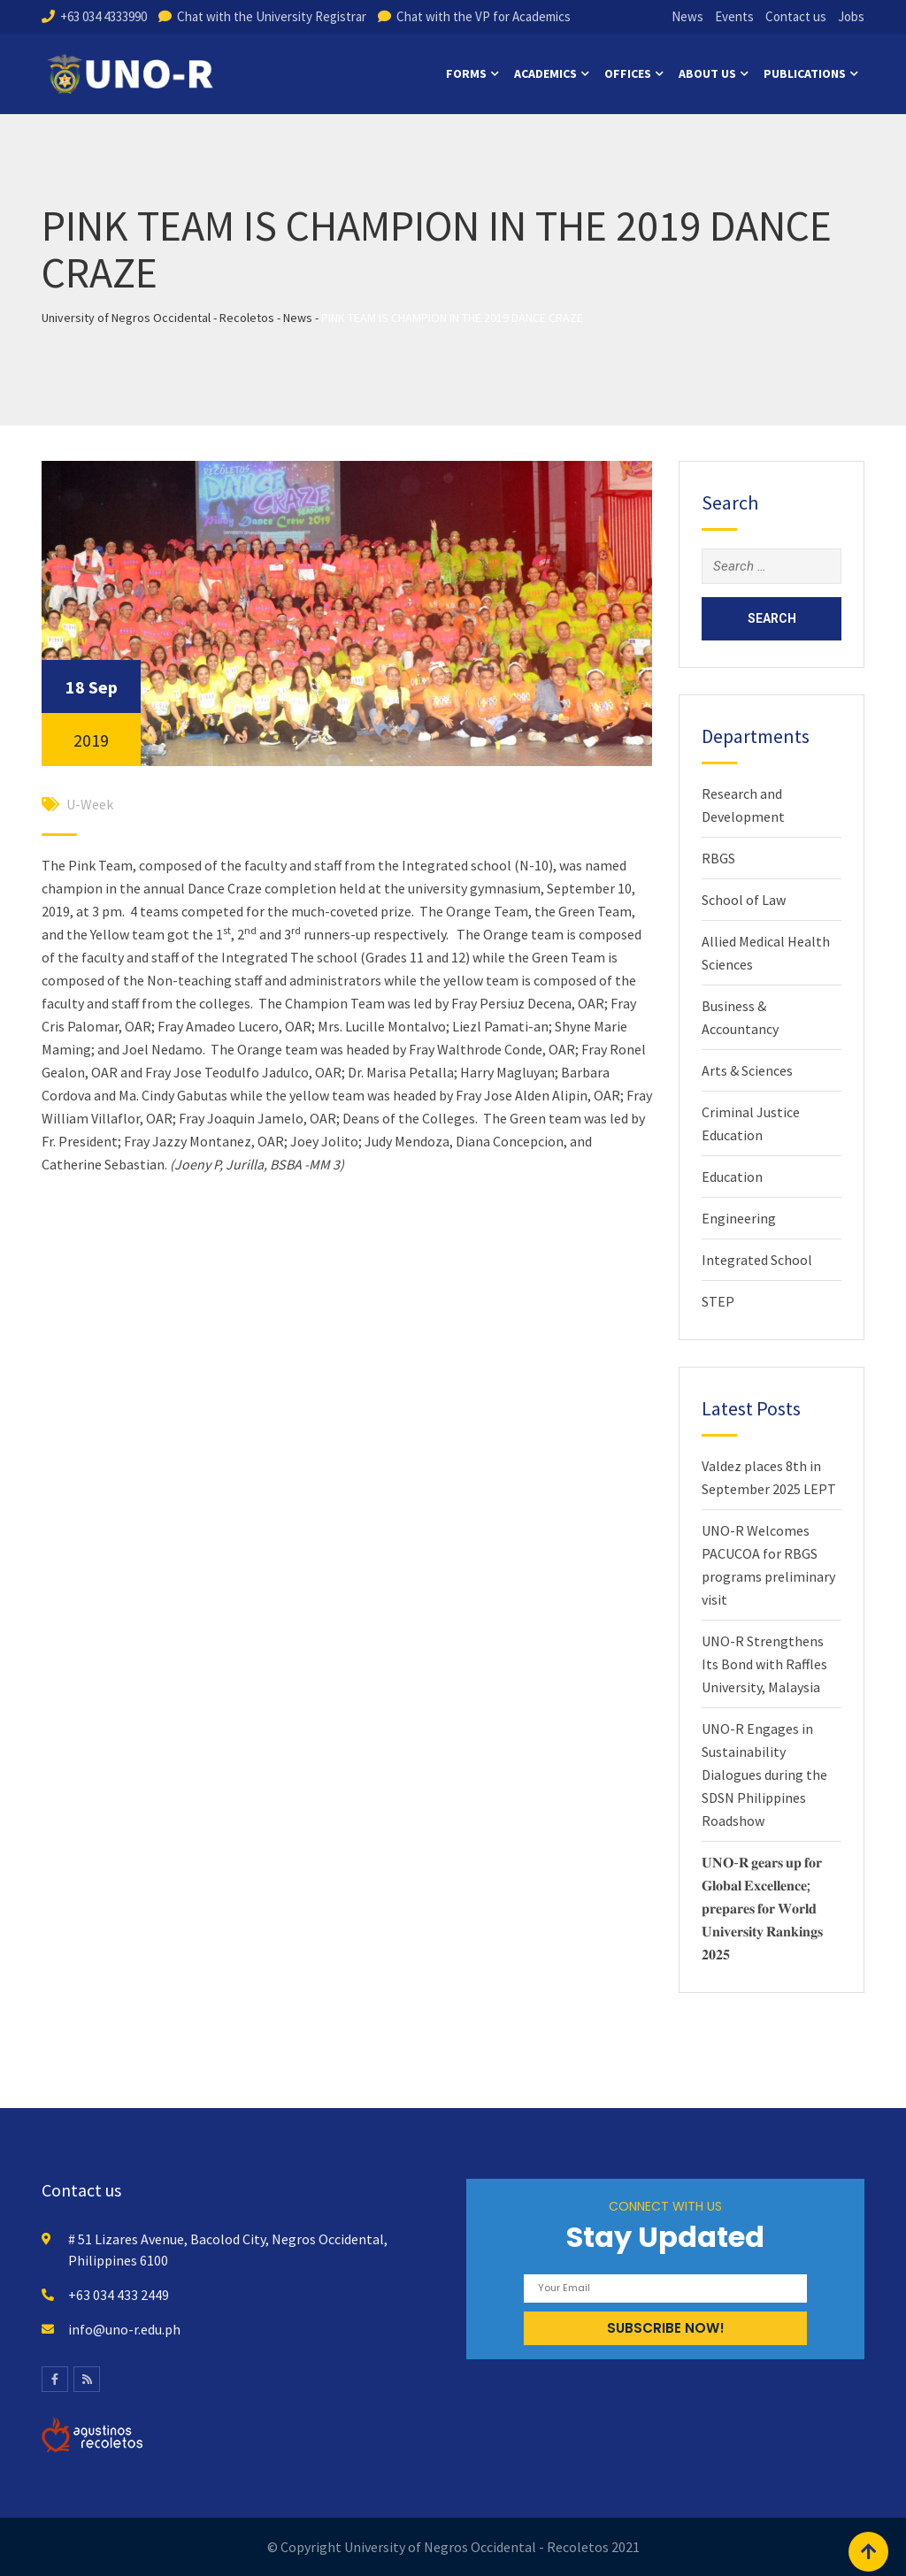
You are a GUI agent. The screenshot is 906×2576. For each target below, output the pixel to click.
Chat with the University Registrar (271, 16)
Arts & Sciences (747, 1070)
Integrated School (757, 1260)
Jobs (851, 16)
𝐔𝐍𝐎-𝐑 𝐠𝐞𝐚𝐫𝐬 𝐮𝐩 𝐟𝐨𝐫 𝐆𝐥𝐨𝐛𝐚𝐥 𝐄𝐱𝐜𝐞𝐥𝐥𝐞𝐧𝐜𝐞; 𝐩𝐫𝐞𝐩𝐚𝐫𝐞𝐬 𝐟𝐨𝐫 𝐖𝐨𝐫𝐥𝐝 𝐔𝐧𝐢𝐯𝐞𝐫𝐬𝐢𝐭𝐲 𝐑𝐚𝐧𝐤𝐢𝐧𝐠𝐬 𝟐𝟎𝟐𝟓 (762, 1908)
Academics (545, 73)
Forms (466, 73)
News (687, 16)
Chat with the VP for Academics (483, 16)
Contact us (795, 16)
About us (707, 73)
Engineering (739, 1218)
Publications (805, 73)
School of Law (744, 899)
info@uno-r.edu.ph (124, 2329)
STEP (718, 1301)
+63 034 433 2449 (118, 2295)
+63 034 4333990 (103, 16)
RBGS (718, 858)
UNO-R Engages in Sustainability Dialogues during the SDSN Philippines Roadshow (764, 1774)
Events (734, 16)
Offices (627, 73)
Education (732, 1176)
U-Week (89, 804)
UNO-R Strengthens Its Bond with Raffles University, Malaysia (764, 1664)
